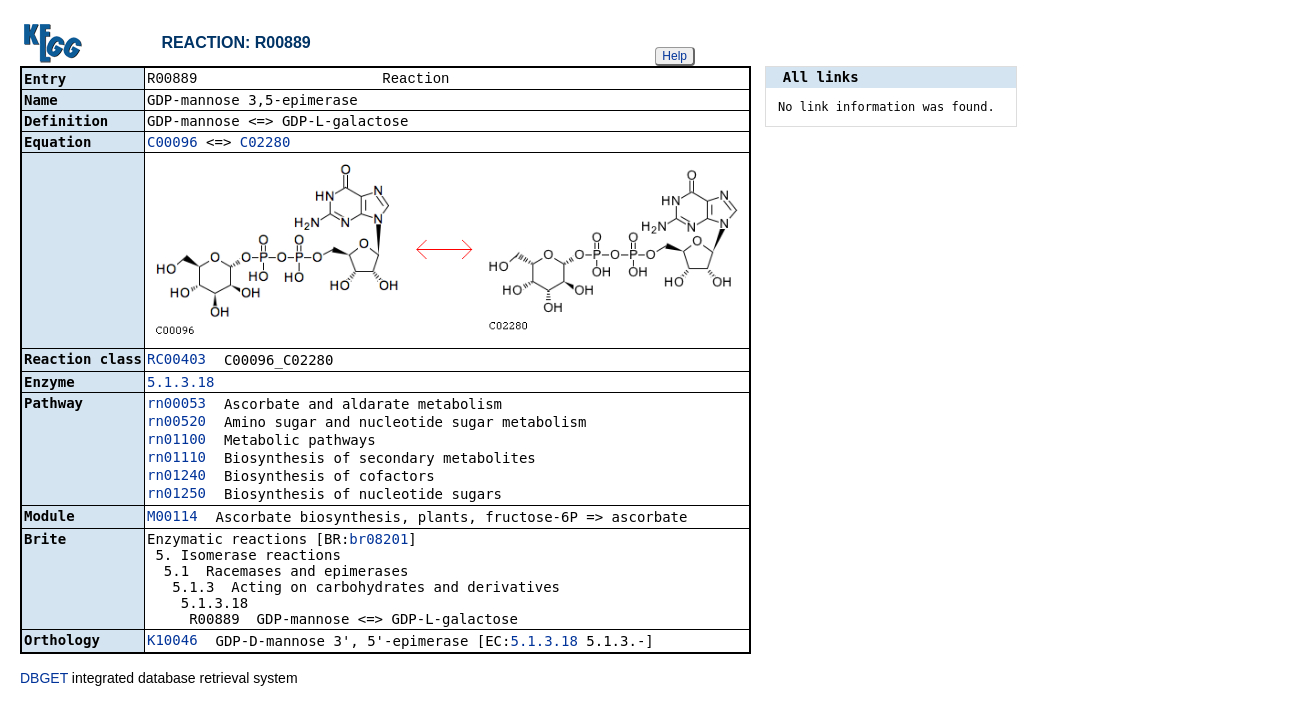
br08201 (378, 541)
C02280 (265, 144)
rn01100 (176, 441)
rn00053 (176, 405)
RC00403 (176, 361)
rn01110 (176, 459)
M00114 (172, 518)
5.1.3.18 (180, 384)
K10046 (172, 642)
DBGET (44, 680)
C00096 (172, 144)
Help (674, 56)
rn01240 (176, 477)
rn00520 (176, 423)
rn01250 (176, 495)
